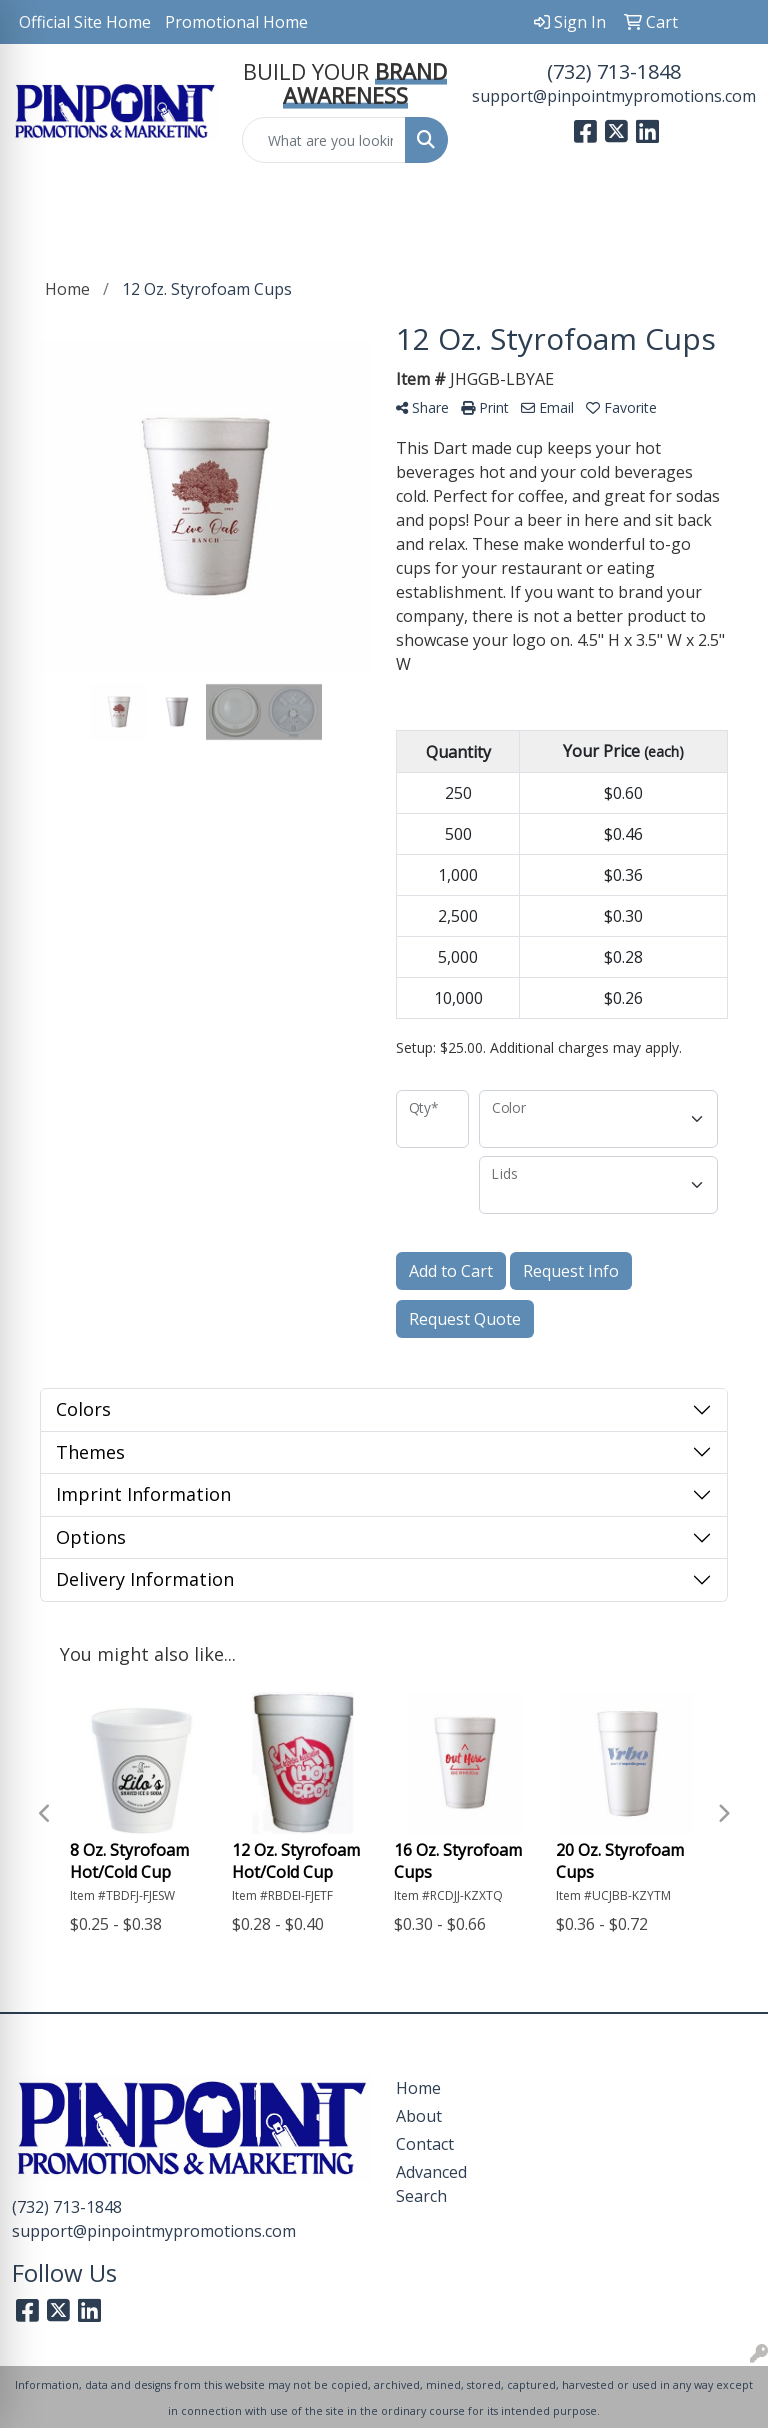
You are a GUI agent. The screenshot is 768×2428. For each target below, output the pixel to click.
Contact (425, 2144)
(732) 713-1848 (614, 71)
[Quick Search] (324, 140)
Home (418, 2088)
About (419, 2116)
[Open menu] (728, 208)
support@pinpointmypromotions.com (614, 96)
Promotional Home (236, 22)
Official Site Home (85, 22)
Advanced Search (431, 2184)
